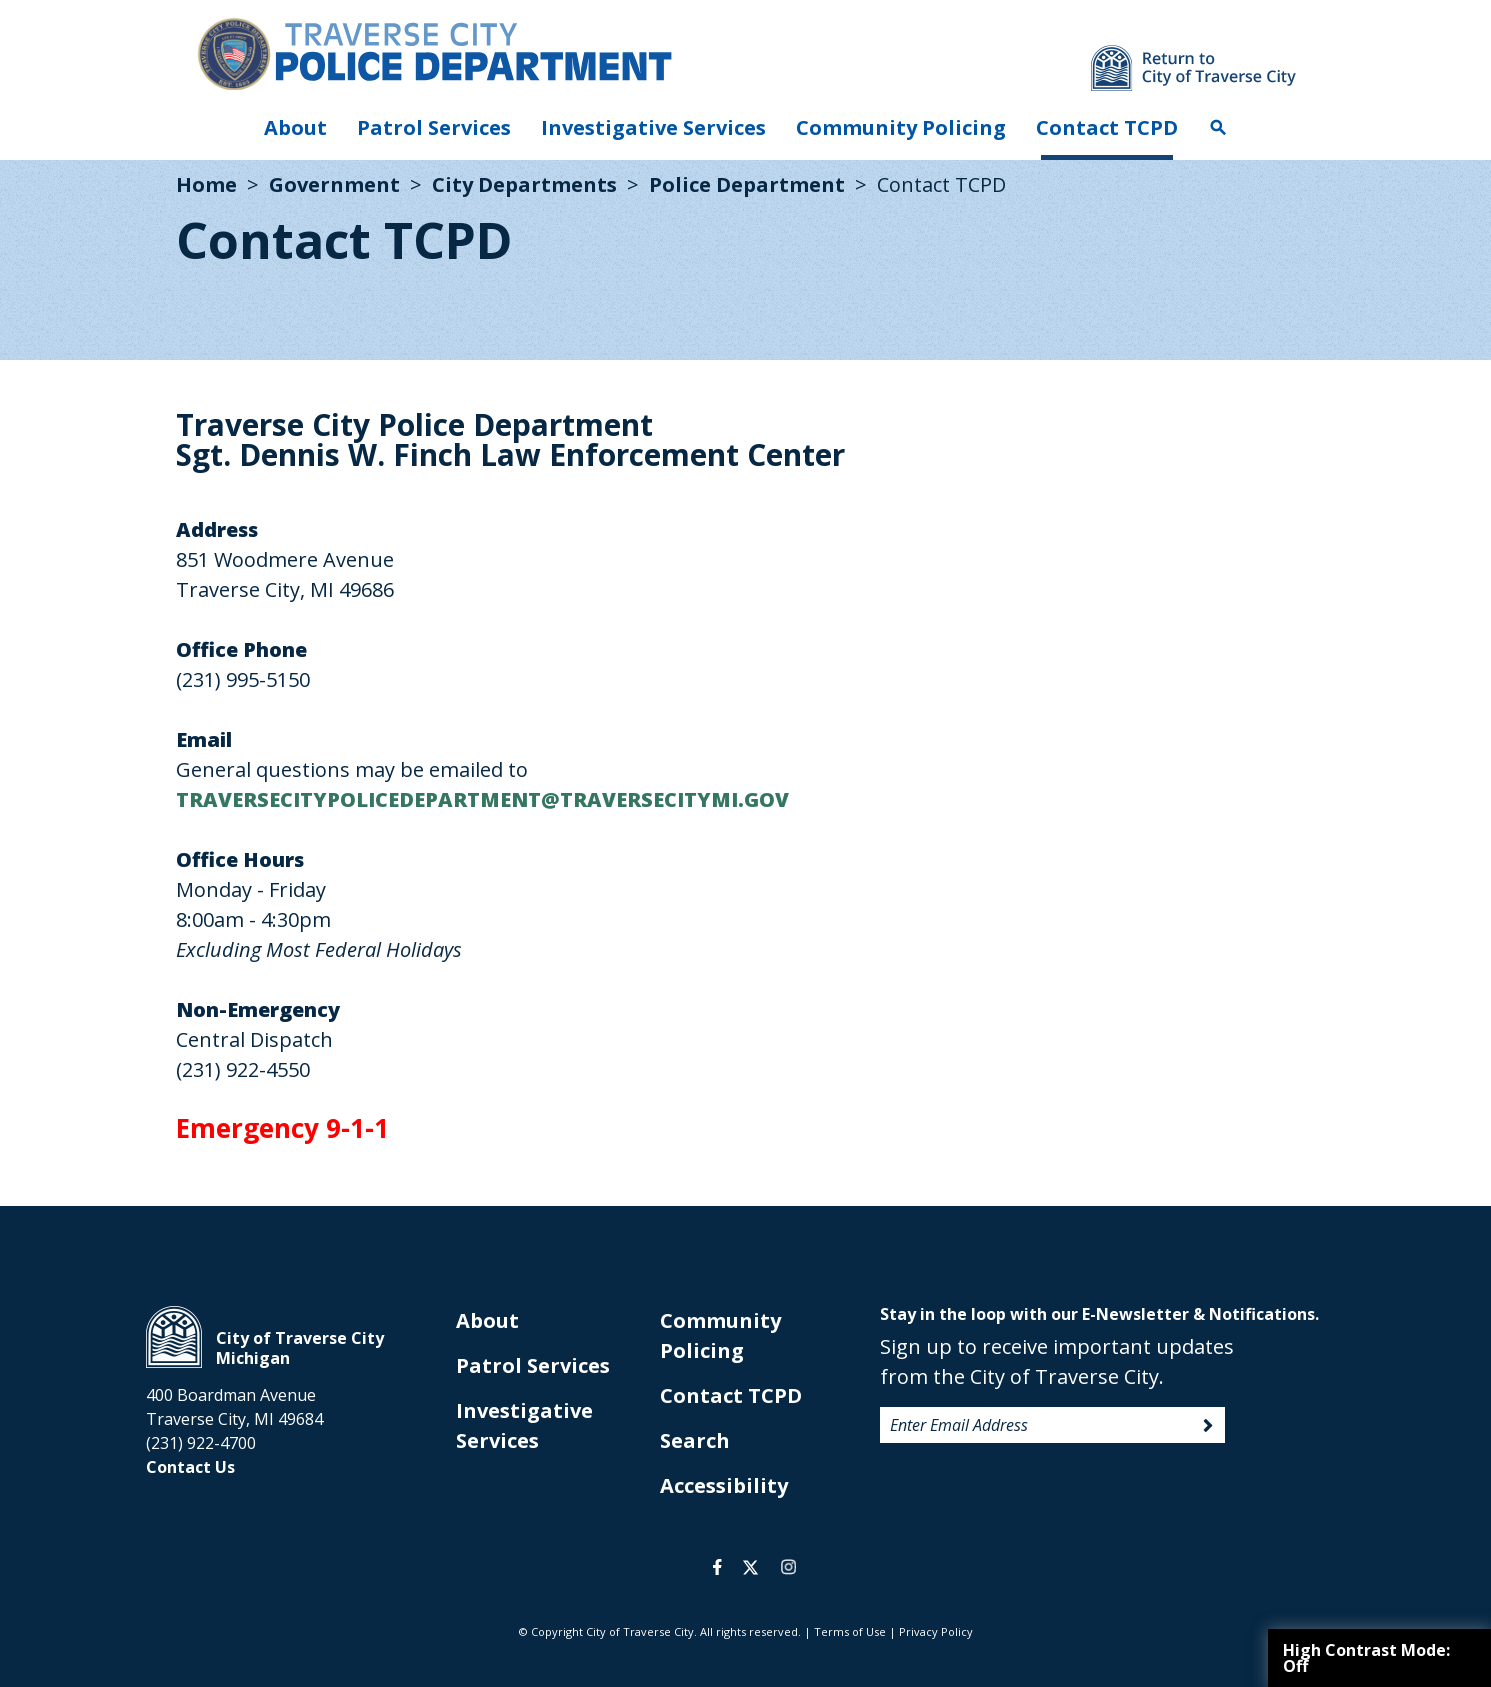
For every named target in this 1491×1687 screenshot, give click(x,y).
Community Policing (901, 127)
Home (206, 184)
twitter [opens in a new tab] (750, 1567)
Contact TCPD (1107, 127)
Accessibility (724, 1485)
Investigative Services (653, 127)
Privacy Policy (936, 1631)
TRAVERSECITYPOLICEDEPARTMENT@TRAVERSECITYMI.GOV (482, 799)
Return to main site (1193, 68)
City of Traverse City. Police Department (434, 52)
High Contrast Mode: (1366, 1658)
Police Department (747, 184)
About (295, 127)
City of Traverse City (174, 1337)
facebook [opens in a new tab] (717, 1567)
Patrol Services (434, 127)
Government (334, 184)
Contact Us (190, 1467)
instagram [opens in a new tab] (789, 1567)
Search (1218, 128)
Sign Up (1208, 1426)
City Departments (524, 184)
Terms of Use (850, 1631)
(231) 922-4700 (201, 1443)
